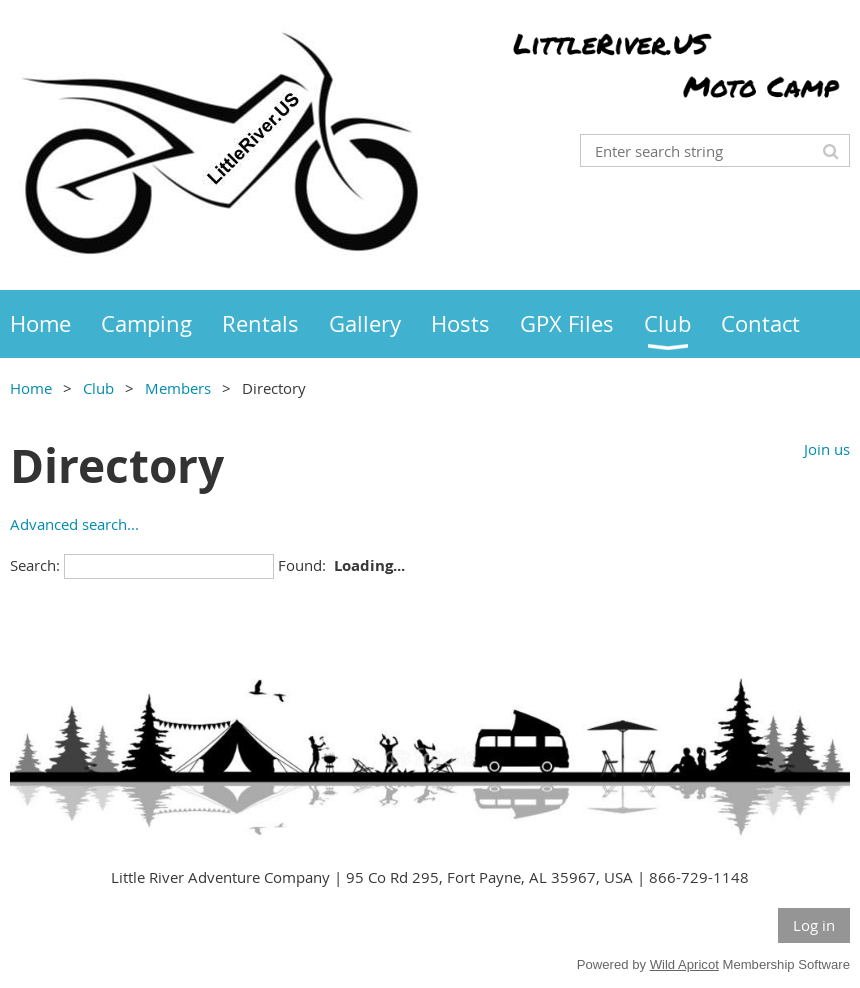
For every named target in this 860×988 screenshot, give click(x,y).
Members (178, 388)
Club (98, 388)
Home (31, 388)
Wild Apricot (684, 964)
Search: (35, 565)
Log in (814, 925)
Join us (827, 449)
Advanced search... (74, 524)
